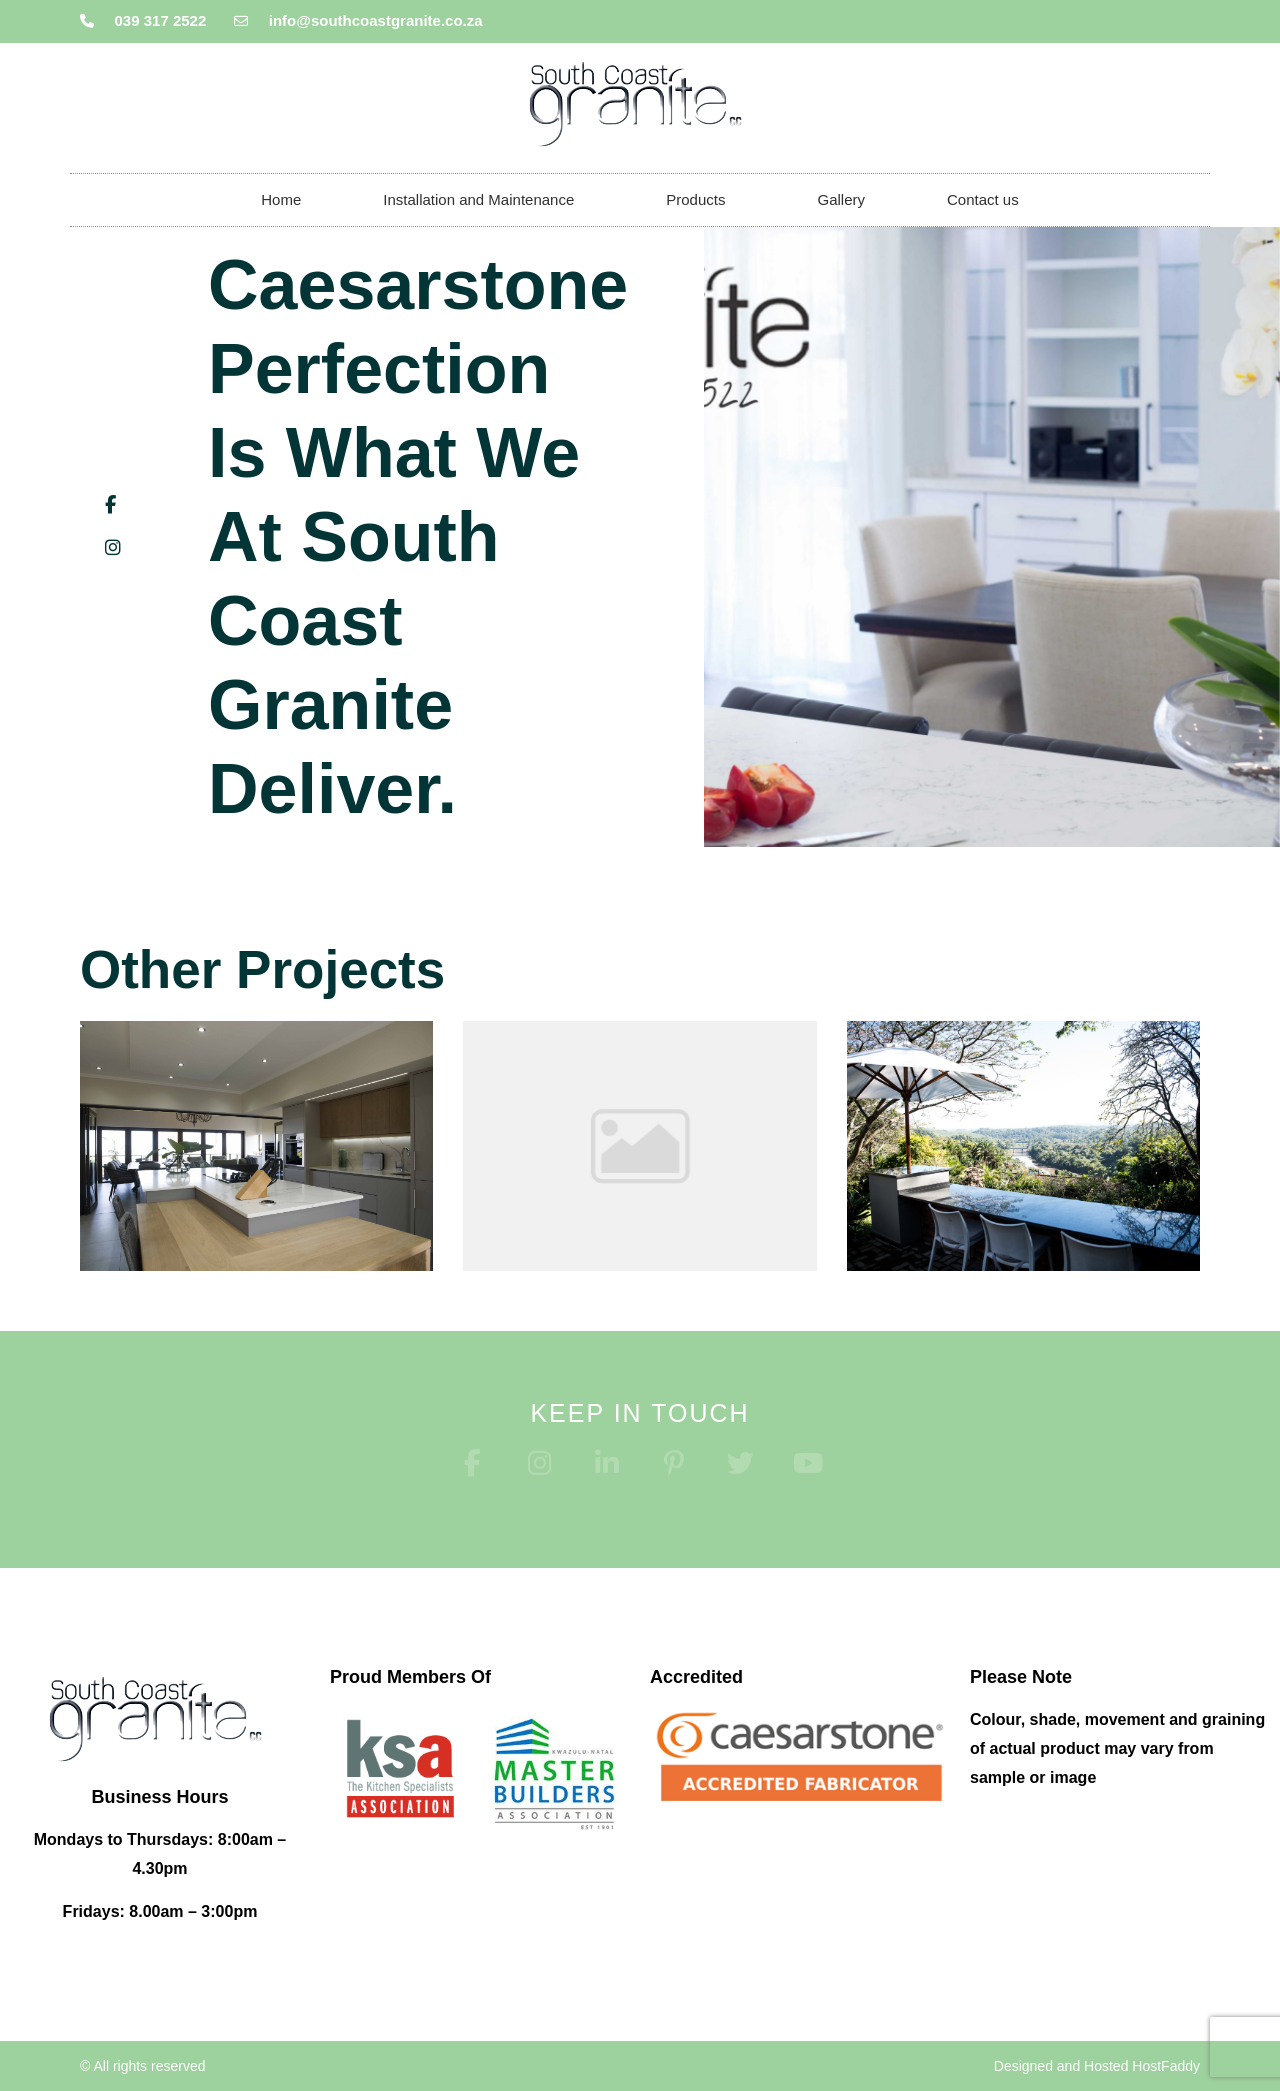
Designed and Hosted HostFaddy (1097, 2066)
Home (281, 199)
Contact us (983, 199)
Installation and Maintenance (483, 200)
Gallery (841, 199)
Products (700, 200)
